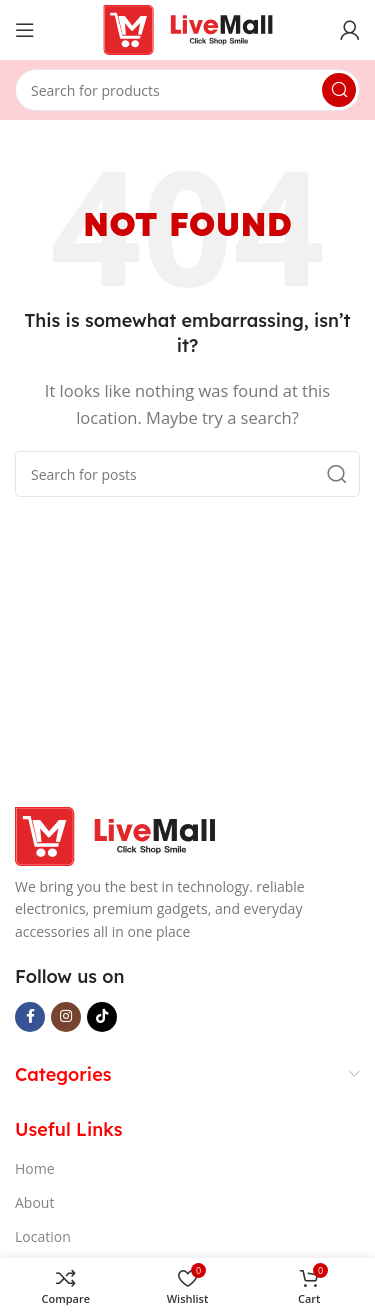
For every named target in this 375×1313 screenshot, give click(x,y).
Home (35, 1168)
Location (43, 1236)
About (34, 1202)
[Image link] (115, 834)
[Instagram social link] (66, 1017)
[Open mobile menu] (25, 30)
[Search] (187, 90)
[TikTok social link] (102, 1017)
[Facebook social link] (30, 1017)
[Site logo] (188, 28)
